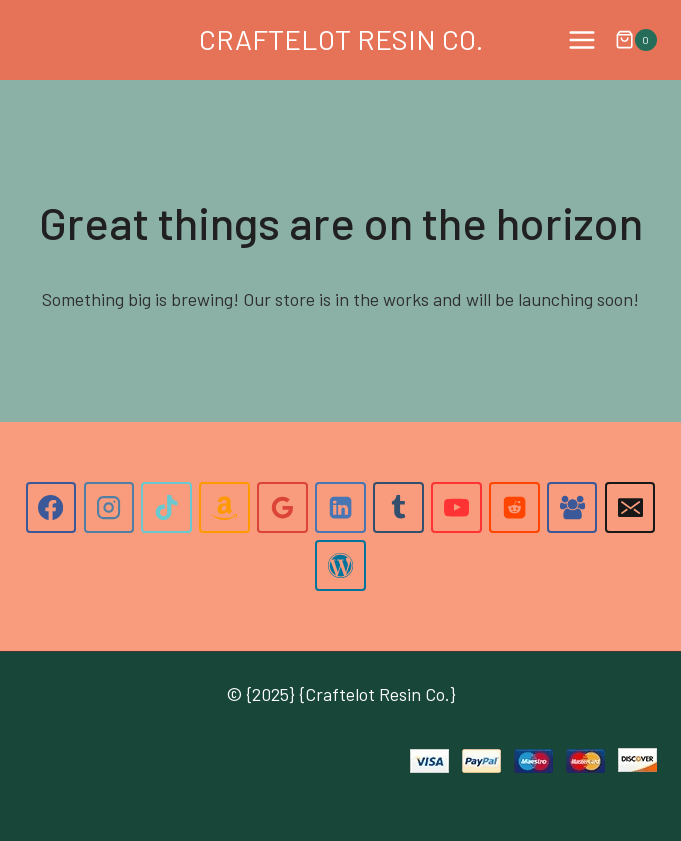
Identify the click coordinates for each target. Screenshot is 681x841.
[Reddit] (514, 507)
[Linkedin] (340, 507)
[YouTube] (456, 507)
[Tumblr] (398, 507)
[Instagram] (109, 507)
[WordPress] (340, 565)
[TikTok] (166, 507)
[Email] (630, 507)
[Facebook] (51, 507)
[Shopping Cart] (636, 40)
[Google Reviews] (282, 507)
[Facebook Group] (572, 507)
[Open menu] (581, 39)
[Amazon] (224, 507)
